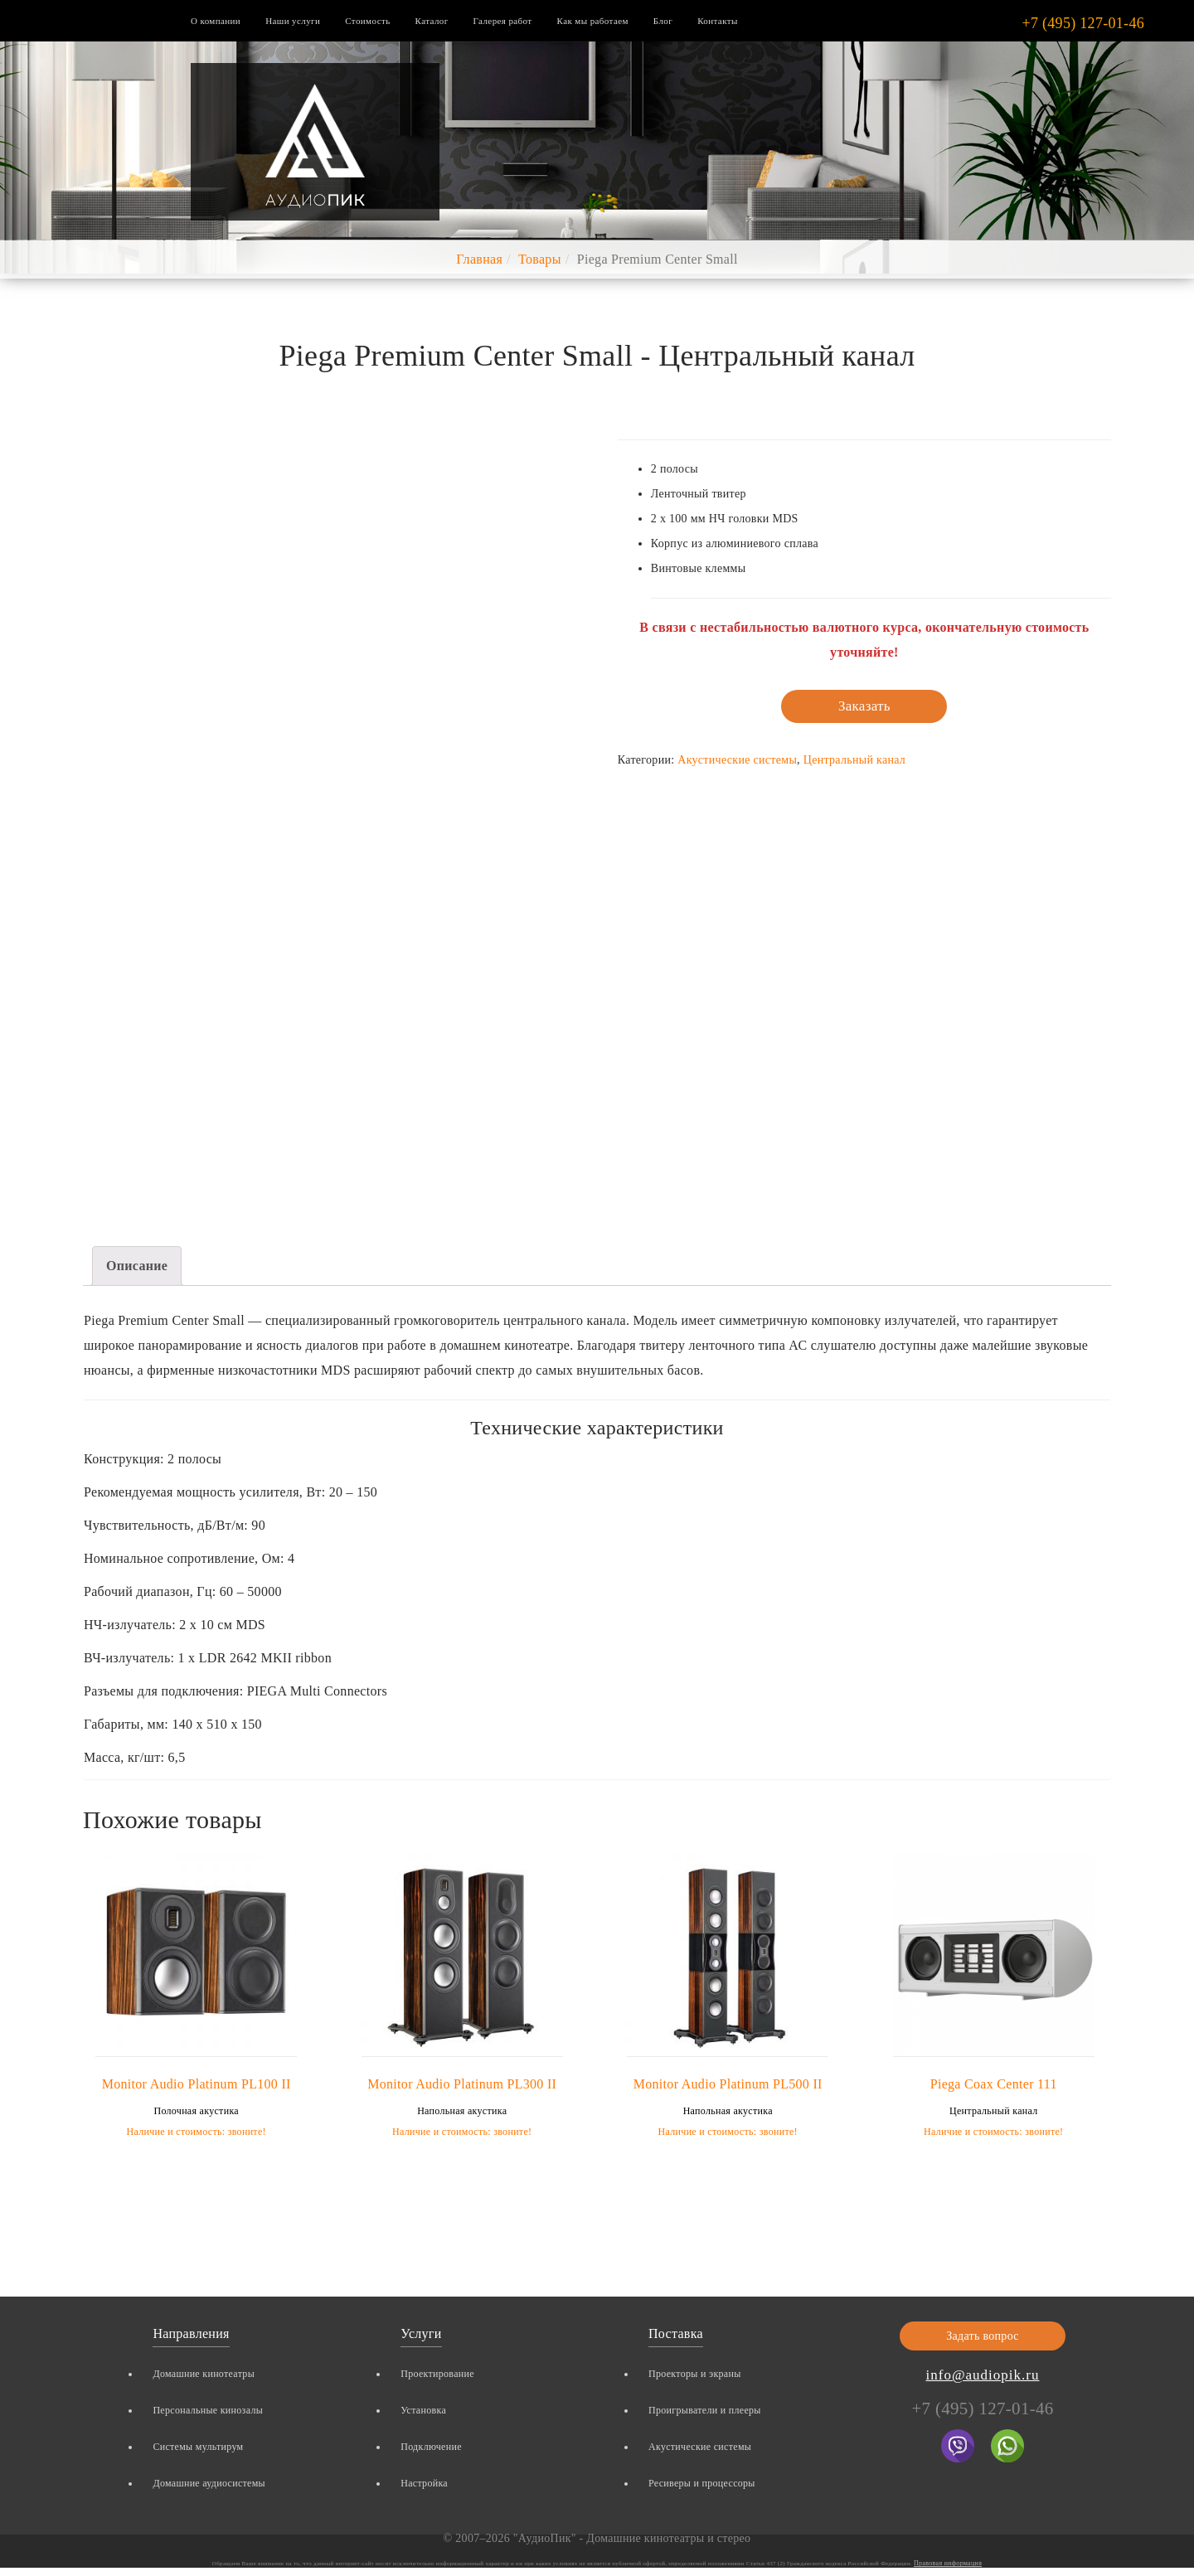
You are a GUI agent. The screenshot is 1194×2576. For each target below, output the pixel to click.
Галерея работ (502, 21)
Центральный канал (854, 760)
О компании (215, 21)
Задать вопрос (982, 2336)
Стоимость (367, 21)
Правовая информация (948, 2563)
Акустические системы (737, 760)
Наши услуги (292, 21)
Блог (662, 21)
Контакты (717, 21)
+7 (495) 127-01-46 (1083, 23)
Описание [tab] (136, 1266)
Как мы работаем (593, 21)
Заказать (864, 706)
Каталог (432, 21)
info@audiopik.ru (983, 2375)
